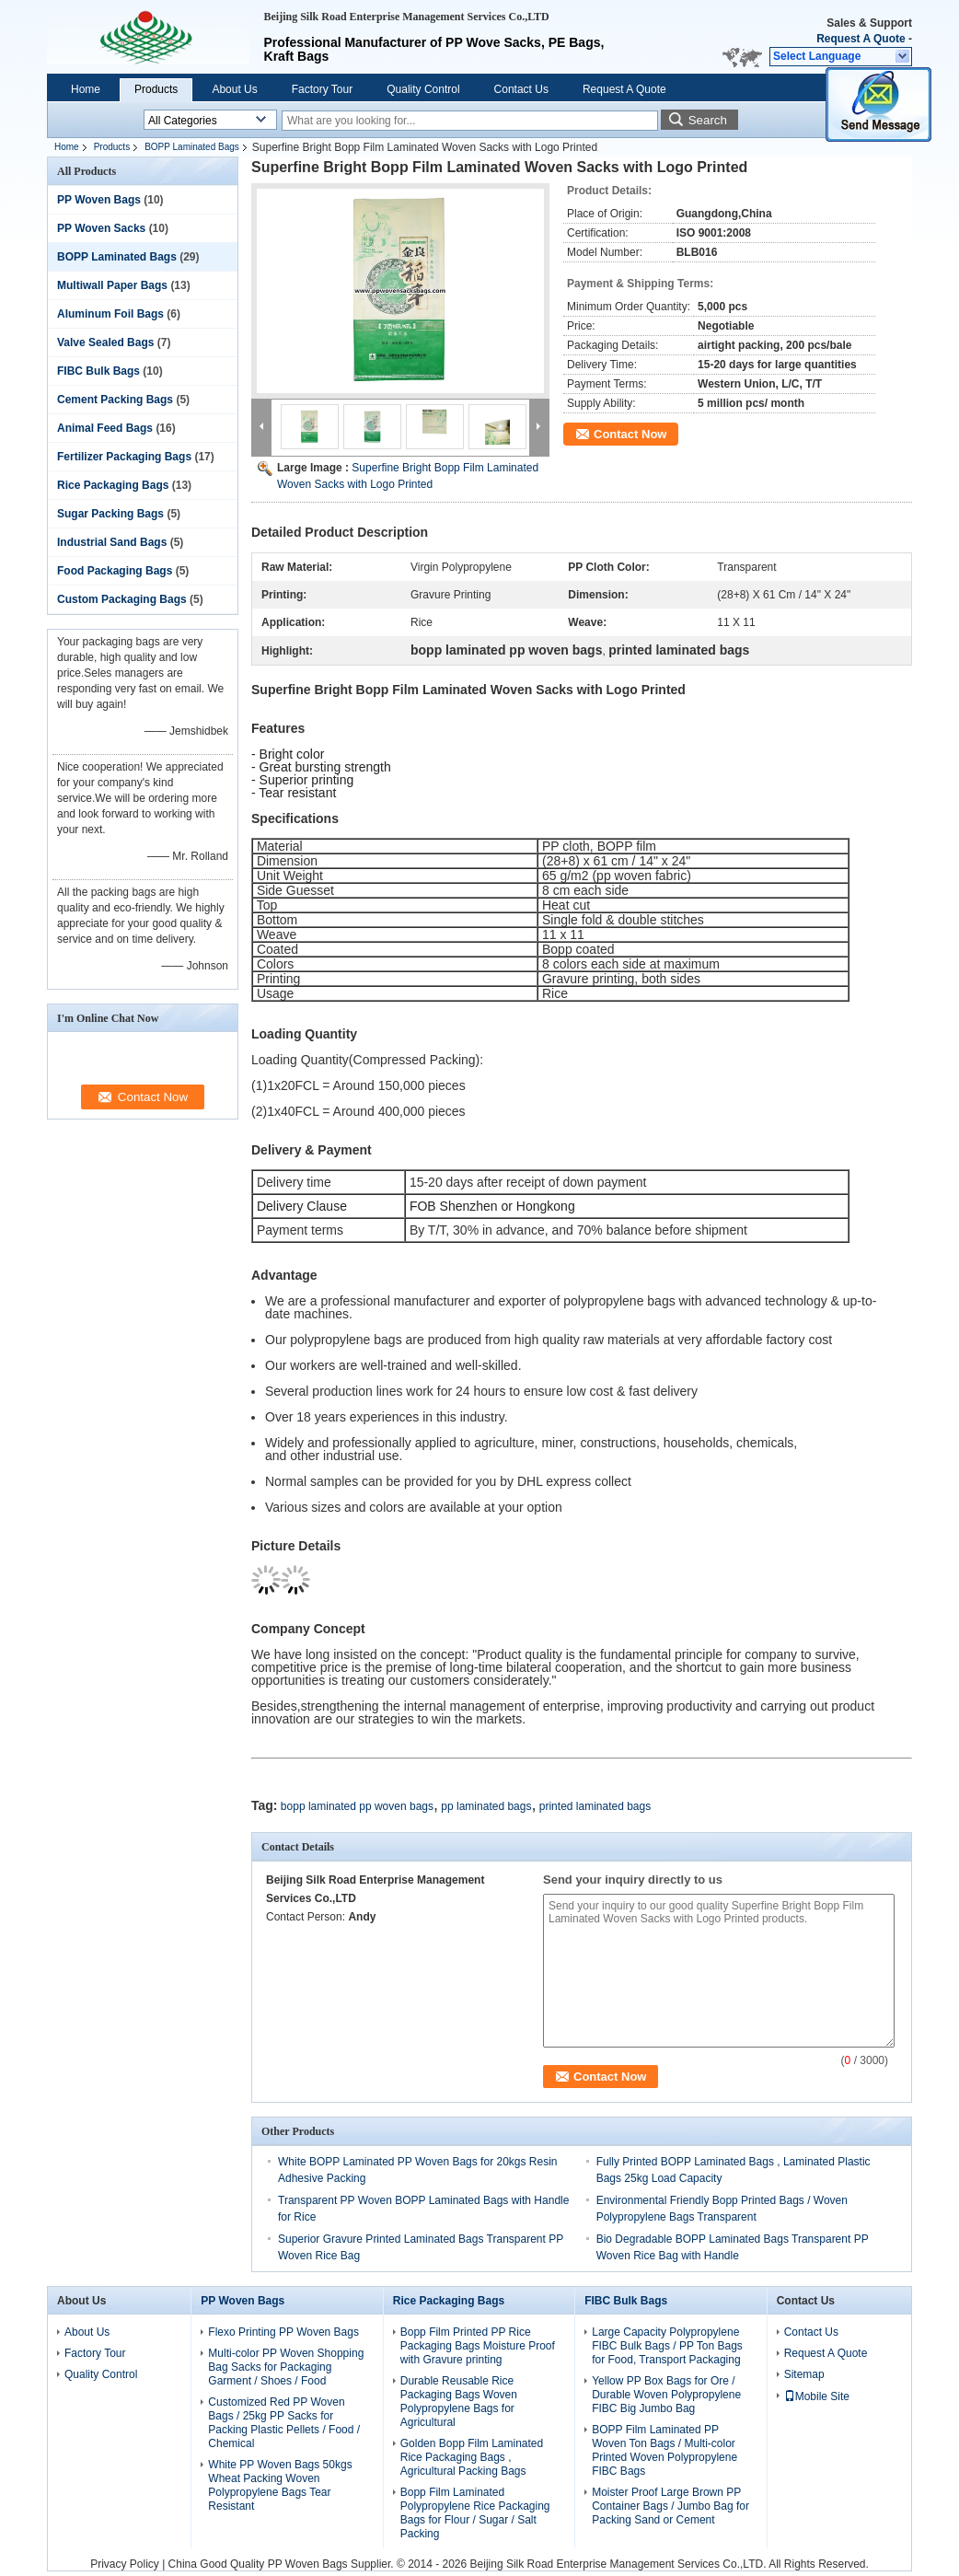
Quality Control (423, 89)
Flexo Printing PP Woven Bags (283, 2332)
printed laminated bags (595, 1806)
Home (85, 89)
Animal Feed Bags (105, 428)
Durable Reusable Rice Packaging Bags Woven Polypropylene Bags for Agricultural (458, 2401)
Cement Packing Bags (115, 399)
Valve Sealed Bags (105, 342)
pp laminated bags (486, 1806)
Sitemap (804, 2374)
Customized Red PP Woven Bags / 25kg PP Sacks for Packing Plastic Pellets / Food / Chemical (284, 2423)
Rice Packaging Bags (112, 485)
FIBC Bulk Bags (98, 371)
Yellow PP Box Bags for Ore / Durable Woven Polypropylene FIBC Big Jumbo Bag (666, 2394)
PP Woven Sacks (101, 228)
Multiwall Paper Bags (112, 285)
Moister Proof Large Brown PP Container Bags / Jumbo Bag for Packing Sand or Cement (670, 2506)
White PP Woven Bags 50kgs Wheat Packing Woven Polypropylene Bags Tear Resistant (280, 2485)
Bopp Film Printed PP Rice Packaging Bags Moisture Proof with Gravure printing (477, 2346)
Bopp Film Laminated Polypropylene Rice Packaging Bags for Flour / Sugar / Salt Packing (475, 2513)
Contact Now (630, 434)
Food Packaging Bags (114, 570)
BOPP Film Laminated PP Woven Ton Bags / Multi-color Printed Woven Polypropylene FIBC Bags (664, 2450)
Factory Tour (322, 89)
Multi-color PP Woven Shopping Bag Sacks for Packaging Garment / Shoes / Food (286, 2367)
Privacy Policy (124, 2564)
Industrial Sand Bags (112, 542)
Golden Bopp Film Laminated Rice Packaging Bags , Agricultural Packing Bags (471, 2457)
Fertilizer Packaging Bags (124, 456)
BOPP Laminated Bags (191, 147)
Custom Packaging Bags (122, 599)
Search (707, 120)
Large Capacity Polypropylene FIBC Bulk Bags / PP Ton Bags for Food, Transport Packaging (667, 2346)
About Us (234, 89)
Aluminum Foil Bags (110, 313)
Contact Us (521, 89)
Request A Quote (860, 38)
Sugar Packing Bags (110, 513)
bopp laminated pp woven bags (357, 1806)
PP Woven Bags (99, 199)
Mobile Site (816, 2396)
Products (156, 89)
